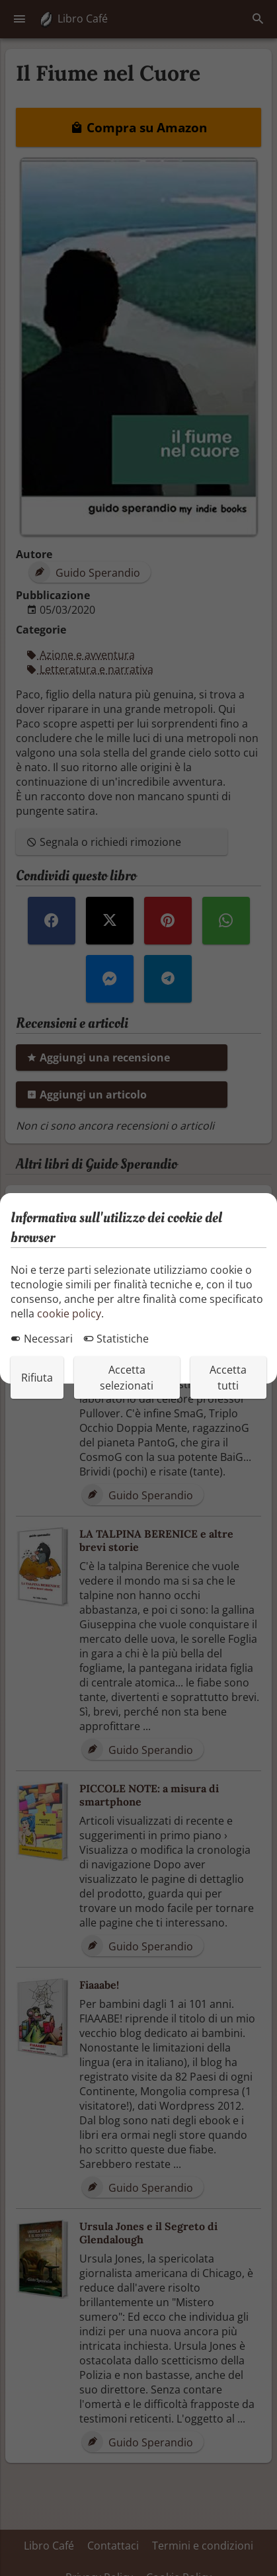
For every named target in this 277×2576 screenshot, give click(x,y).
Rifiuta (37, 1377)
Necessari (42, 1338)
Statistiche (116, 1338)
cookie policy (69, 1313)
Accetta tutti (228, 1377)
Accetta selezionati (126, 1377)
